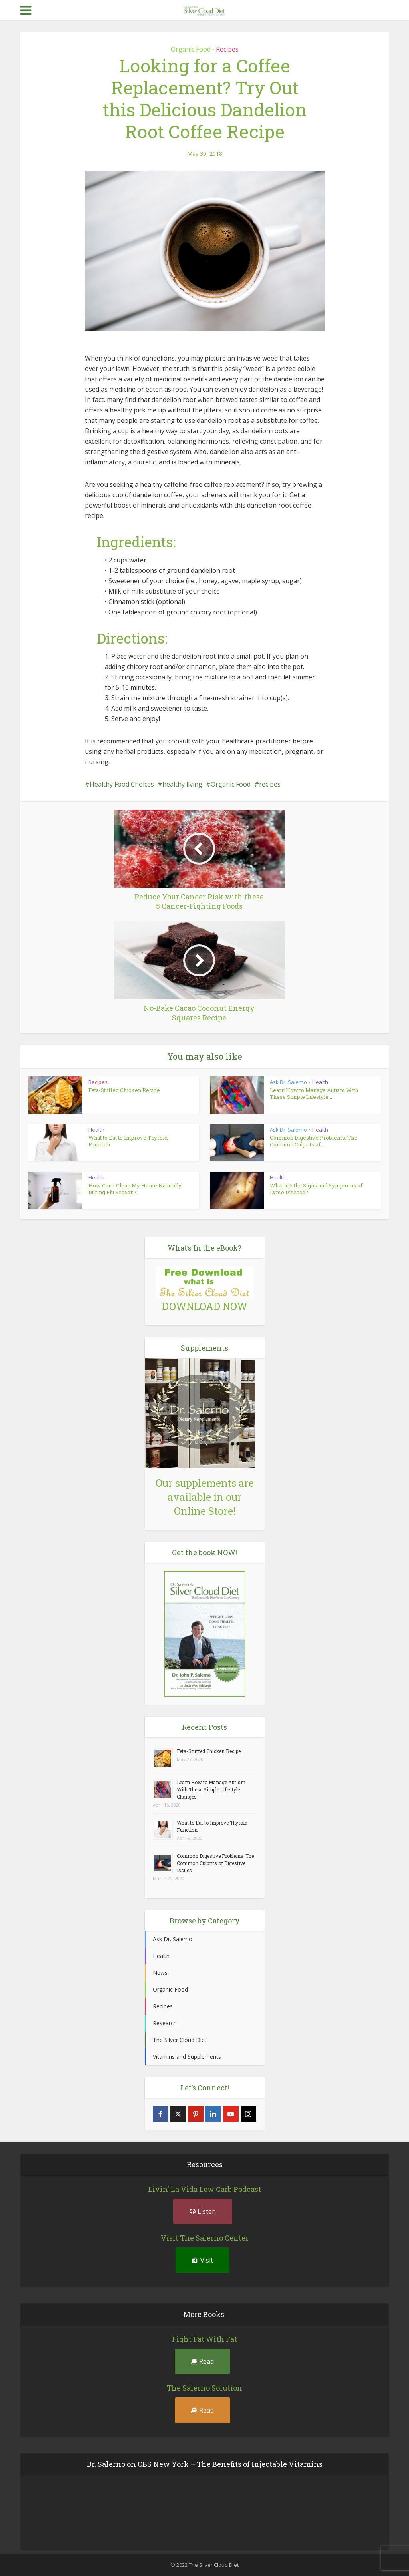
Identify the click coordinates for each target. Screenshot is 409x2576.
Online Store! (204, 1511)
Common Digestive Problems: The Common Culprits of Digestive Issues (215, 1863)
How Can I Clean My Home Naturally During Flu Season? (135, 1189)
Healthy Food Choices (122, 784)
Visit (202, 2260)
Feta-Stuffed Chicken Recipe (124, 1090)
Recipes (227, 49)
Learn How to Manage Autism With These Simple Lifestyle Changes (211, 1789)
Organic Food (191, 49)
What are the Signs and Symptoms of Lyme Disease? (316, 1189)
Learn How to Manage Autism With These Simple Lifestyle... (314, 1093)
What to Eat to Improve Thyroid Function (128, 1141)
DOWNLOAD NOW (204, 1306)
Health (320, 1082)
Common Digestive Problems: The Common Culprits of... (313, 1141)
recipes (270, 784)
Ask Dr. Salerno (288, 1082)
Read (202, 2361)
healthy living (182, 784)
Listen (203, 2211)
